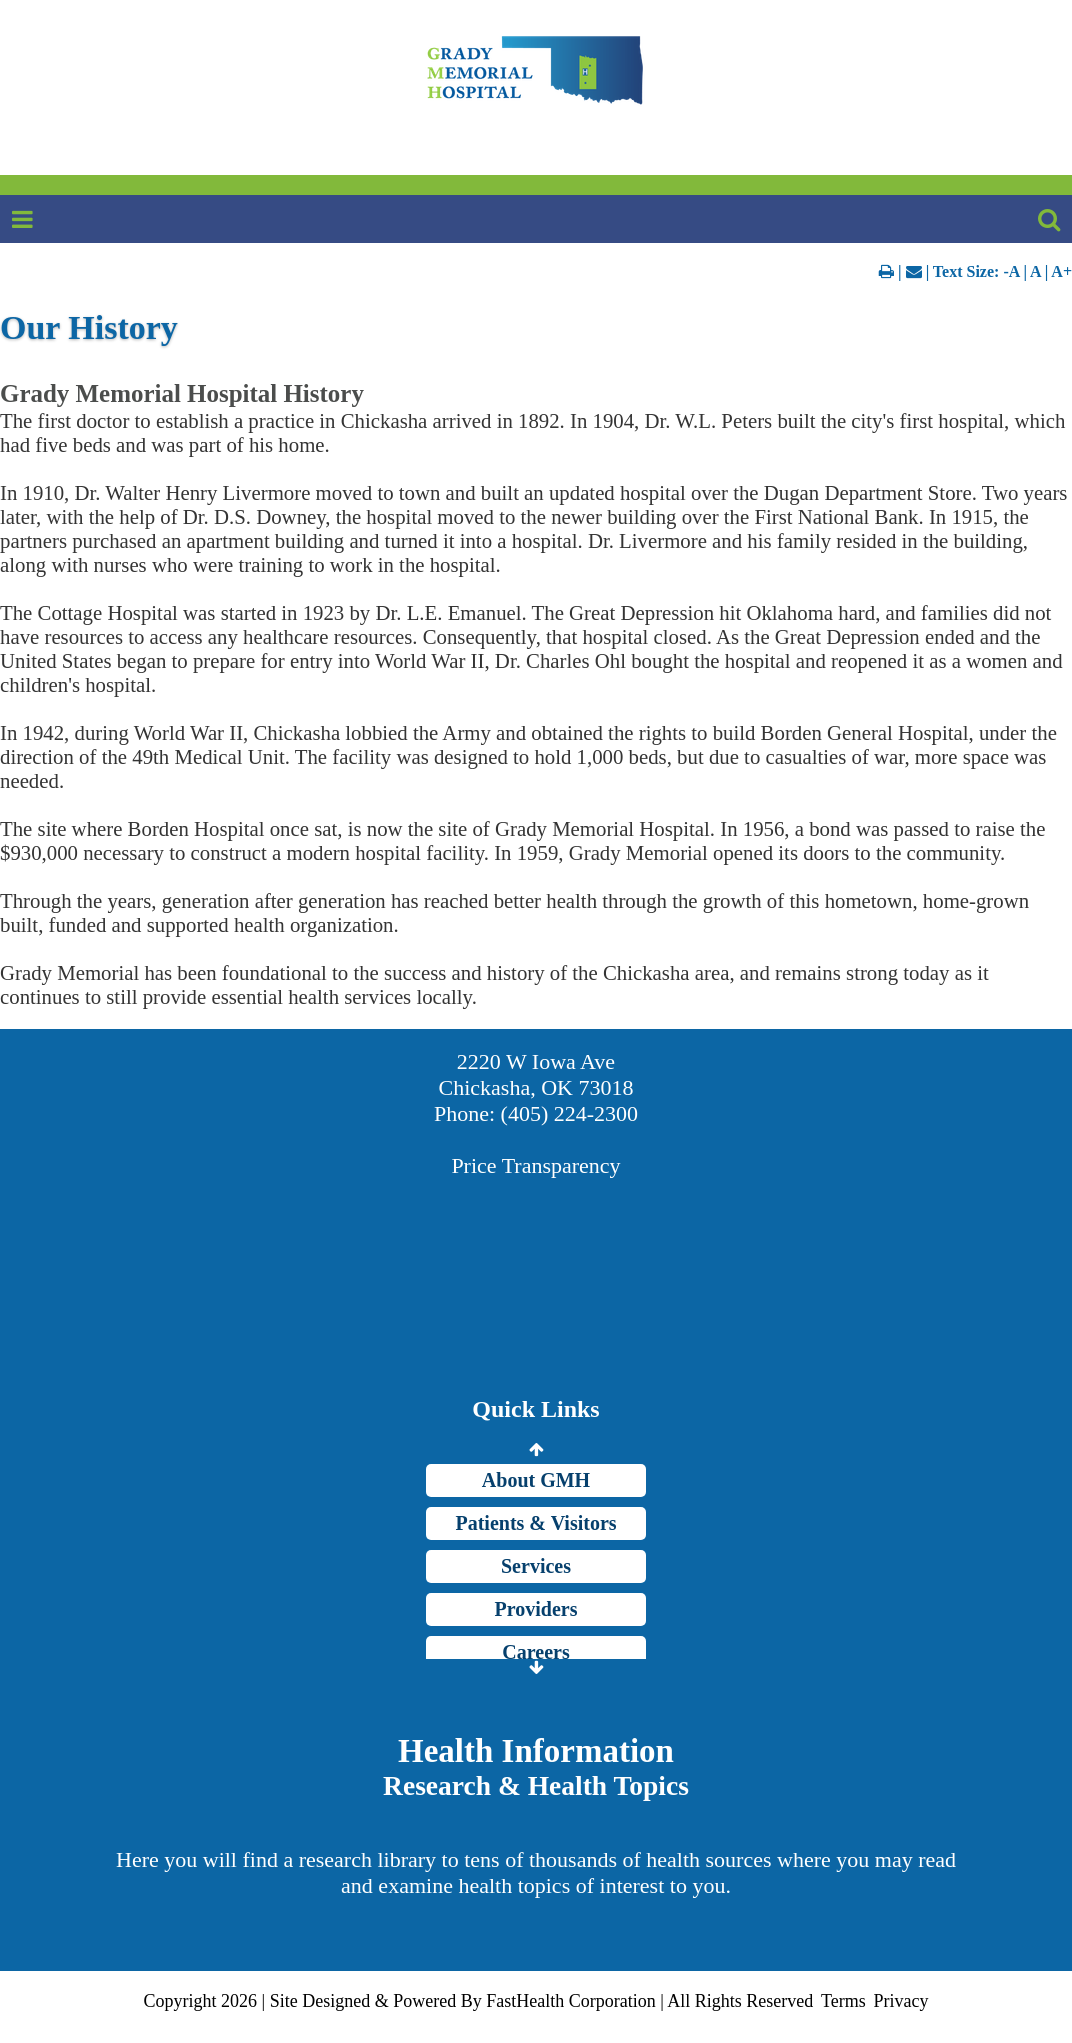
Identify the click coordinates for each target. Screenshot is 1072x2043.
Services (536, 1566)
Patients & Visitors (535, 1523)
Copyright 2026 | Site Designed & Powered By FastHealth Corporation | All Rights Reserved (479, 2001)
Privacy (900, 2001)
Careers (535, 1652)
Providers (536, 1609)
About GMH (536, 1480)
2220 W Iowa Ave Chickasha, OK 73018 (536, 1074)
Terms (843, 2001)
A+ (1061, 271)
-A (1011, 271)
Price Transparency (535, 1165)
